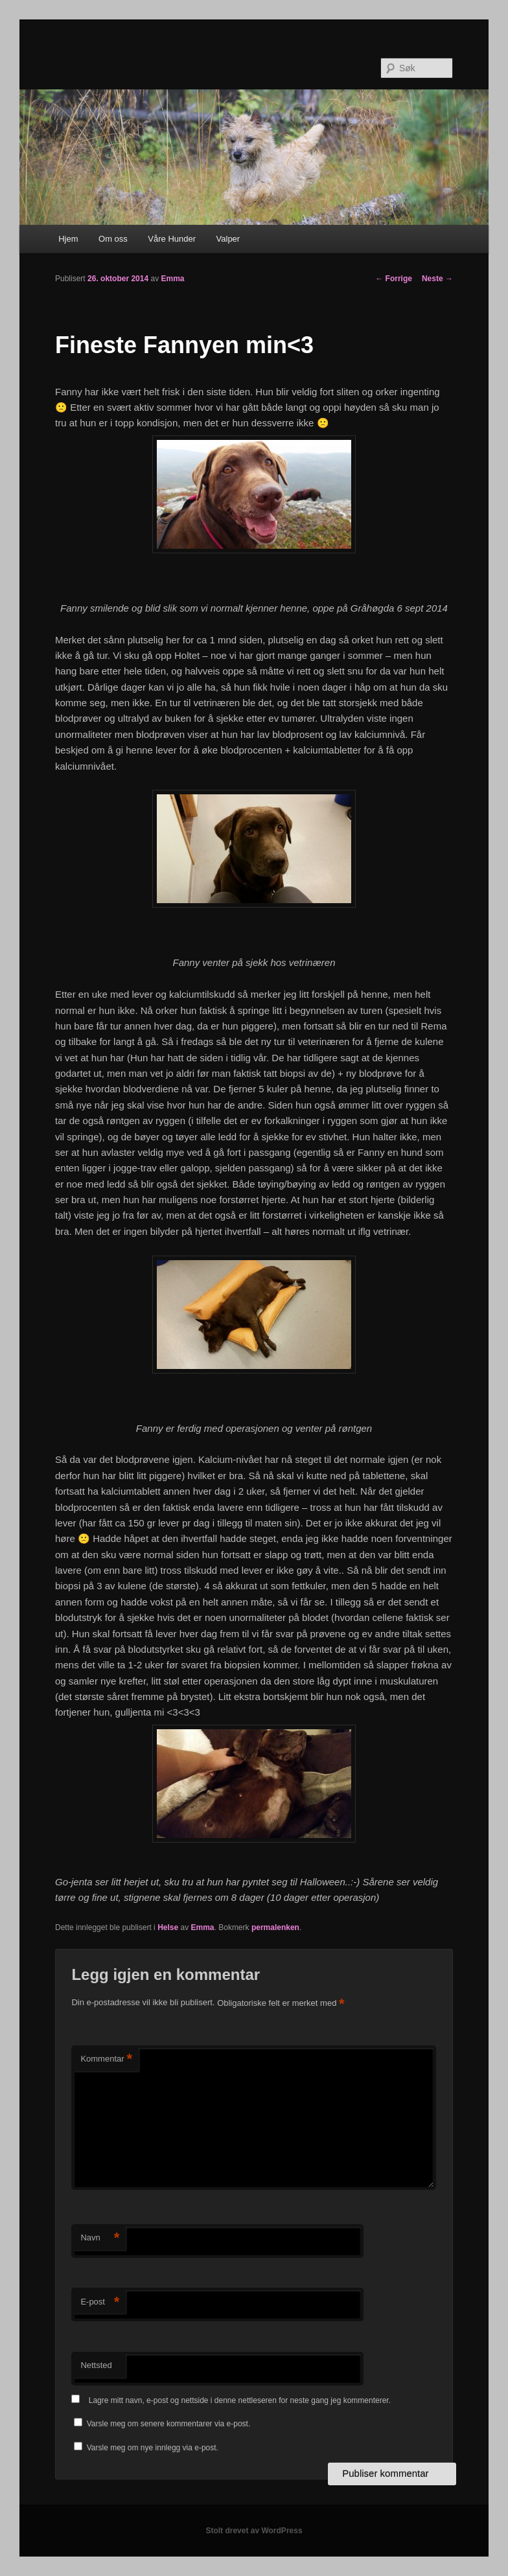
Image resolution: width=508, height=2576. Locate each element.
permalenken (275, 1927)
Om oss (113, 239)
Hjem (68, 239)
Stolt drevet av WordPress (253, 2530)
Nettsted (95, 2365)
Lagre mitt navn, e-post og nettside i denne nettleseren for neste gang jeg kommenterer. (240, 2400)
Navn (99, 2238)
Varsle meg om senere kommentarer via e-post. (169, 2423)
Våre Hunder (172, 239)
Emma (172, 278)
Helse (167, 1927)
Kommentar (106, 2059)
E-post (99, 2302)
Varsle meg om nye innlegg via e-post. (152, 2447)
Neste (437, 278)
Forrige (393, 278)
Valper (228, 239)
